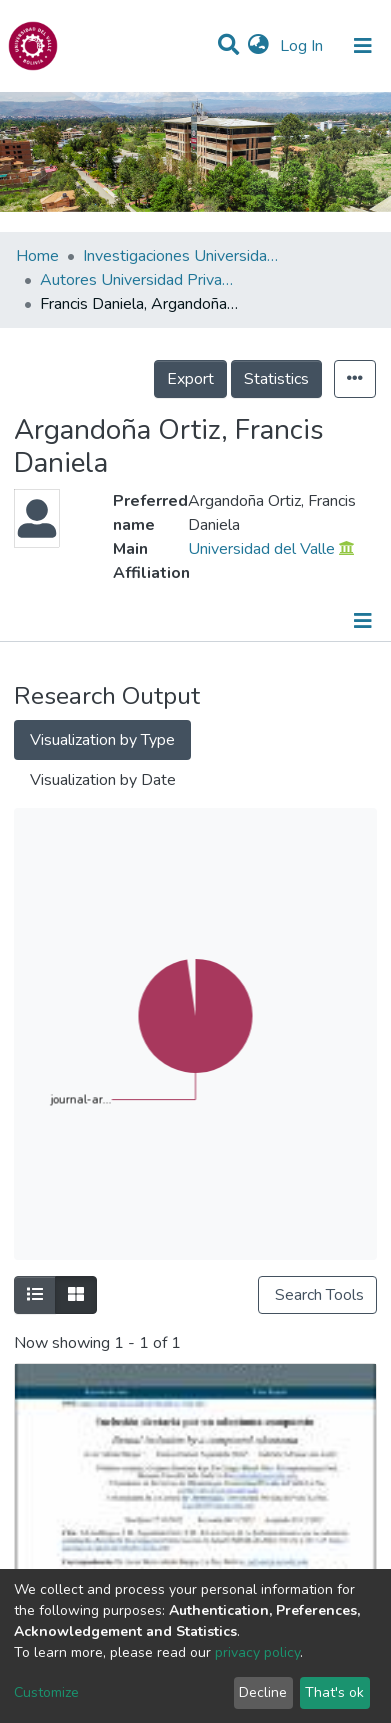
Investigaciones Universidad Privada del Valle (183, 256)
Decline (263, 1692)
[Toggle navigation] (363, 46)
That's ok (334, 1692)
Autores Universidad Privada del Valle (140, 280)
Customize (46, 1692)
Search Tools (317, 1295)
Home (37, 256)
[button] (258, 46)
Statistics (276, 379)
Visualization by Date (103, 780)
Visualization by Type (102, 740)
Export (190, 379)
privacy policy (257, 1652)
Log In (303, 46)
